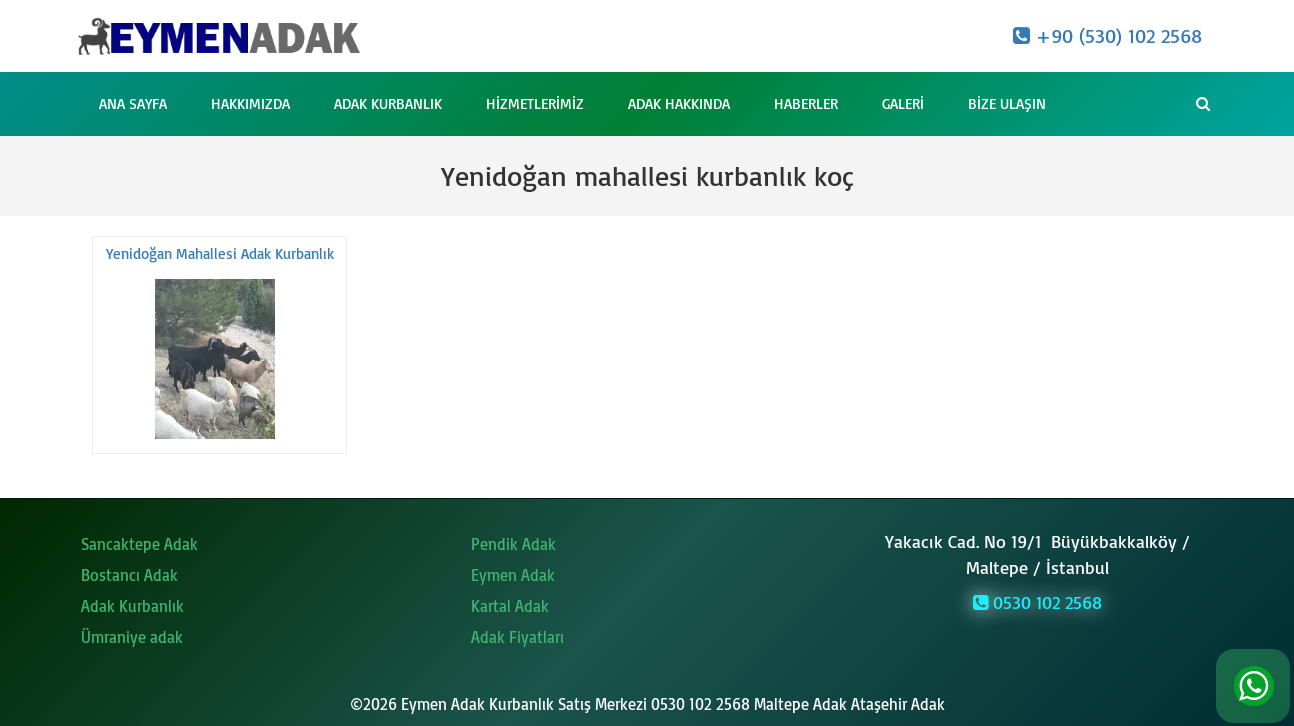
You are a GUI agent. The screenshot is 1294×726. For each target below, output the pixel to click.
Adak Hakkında (679, 103)
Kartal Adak (510, 606)
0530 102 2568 (1037, 602)
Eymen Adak (513, 575)
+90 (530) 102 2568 (1107, 35)
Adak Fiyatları (517, 637)
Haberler (806, 103)
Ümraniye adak (132, 637)
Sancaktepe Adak (139, 544)
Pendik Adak (513, 544)
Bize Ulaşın (1007, 103)
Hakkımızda (250, 103)
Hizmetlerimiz (535, 103)
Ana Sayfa (133, 103)
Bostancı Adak (129, 575)
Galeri (903, 103)
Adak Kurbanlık (388, 103)
